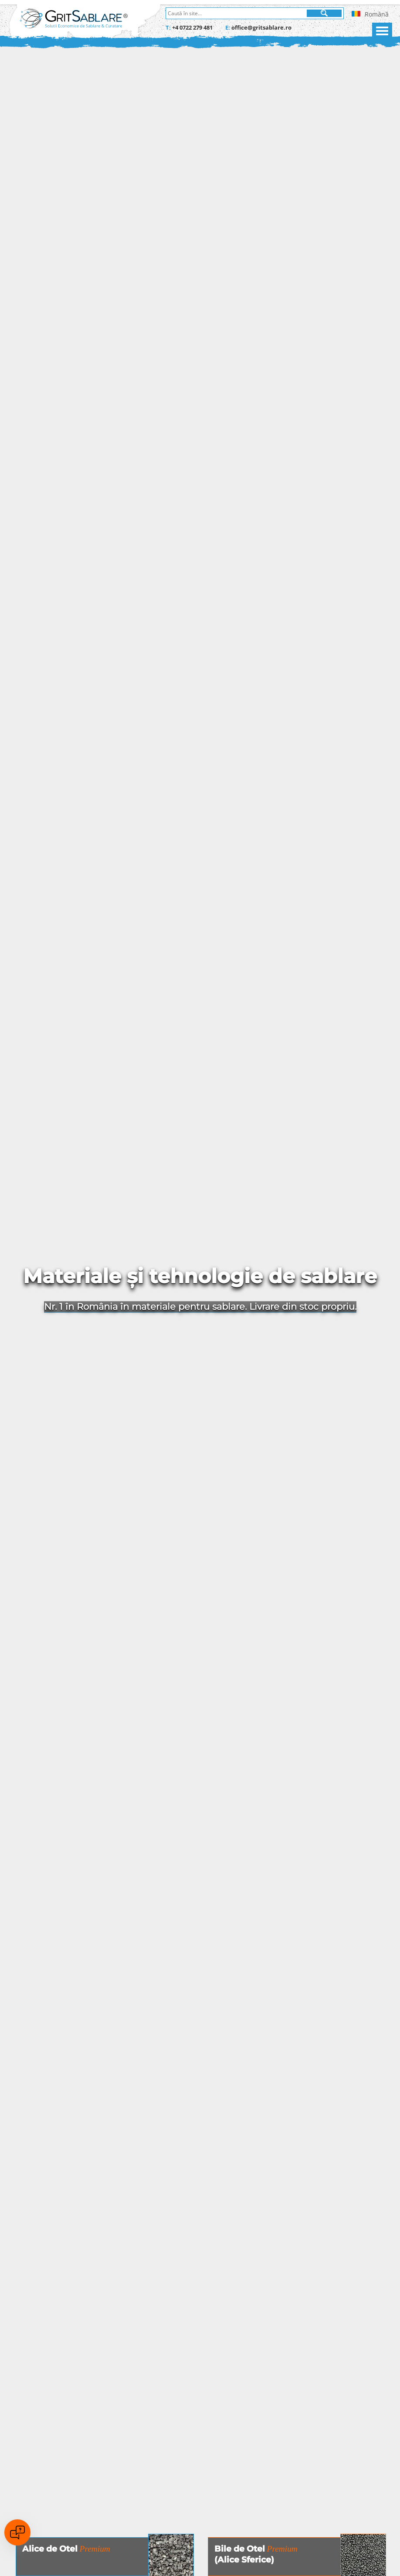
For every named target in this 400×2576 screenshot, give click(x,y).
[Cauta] (324, 13)
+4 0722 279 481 (192, 27)
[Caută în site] (237, 13)
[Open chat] (17, 2532)
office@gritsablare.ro (261, 27)
